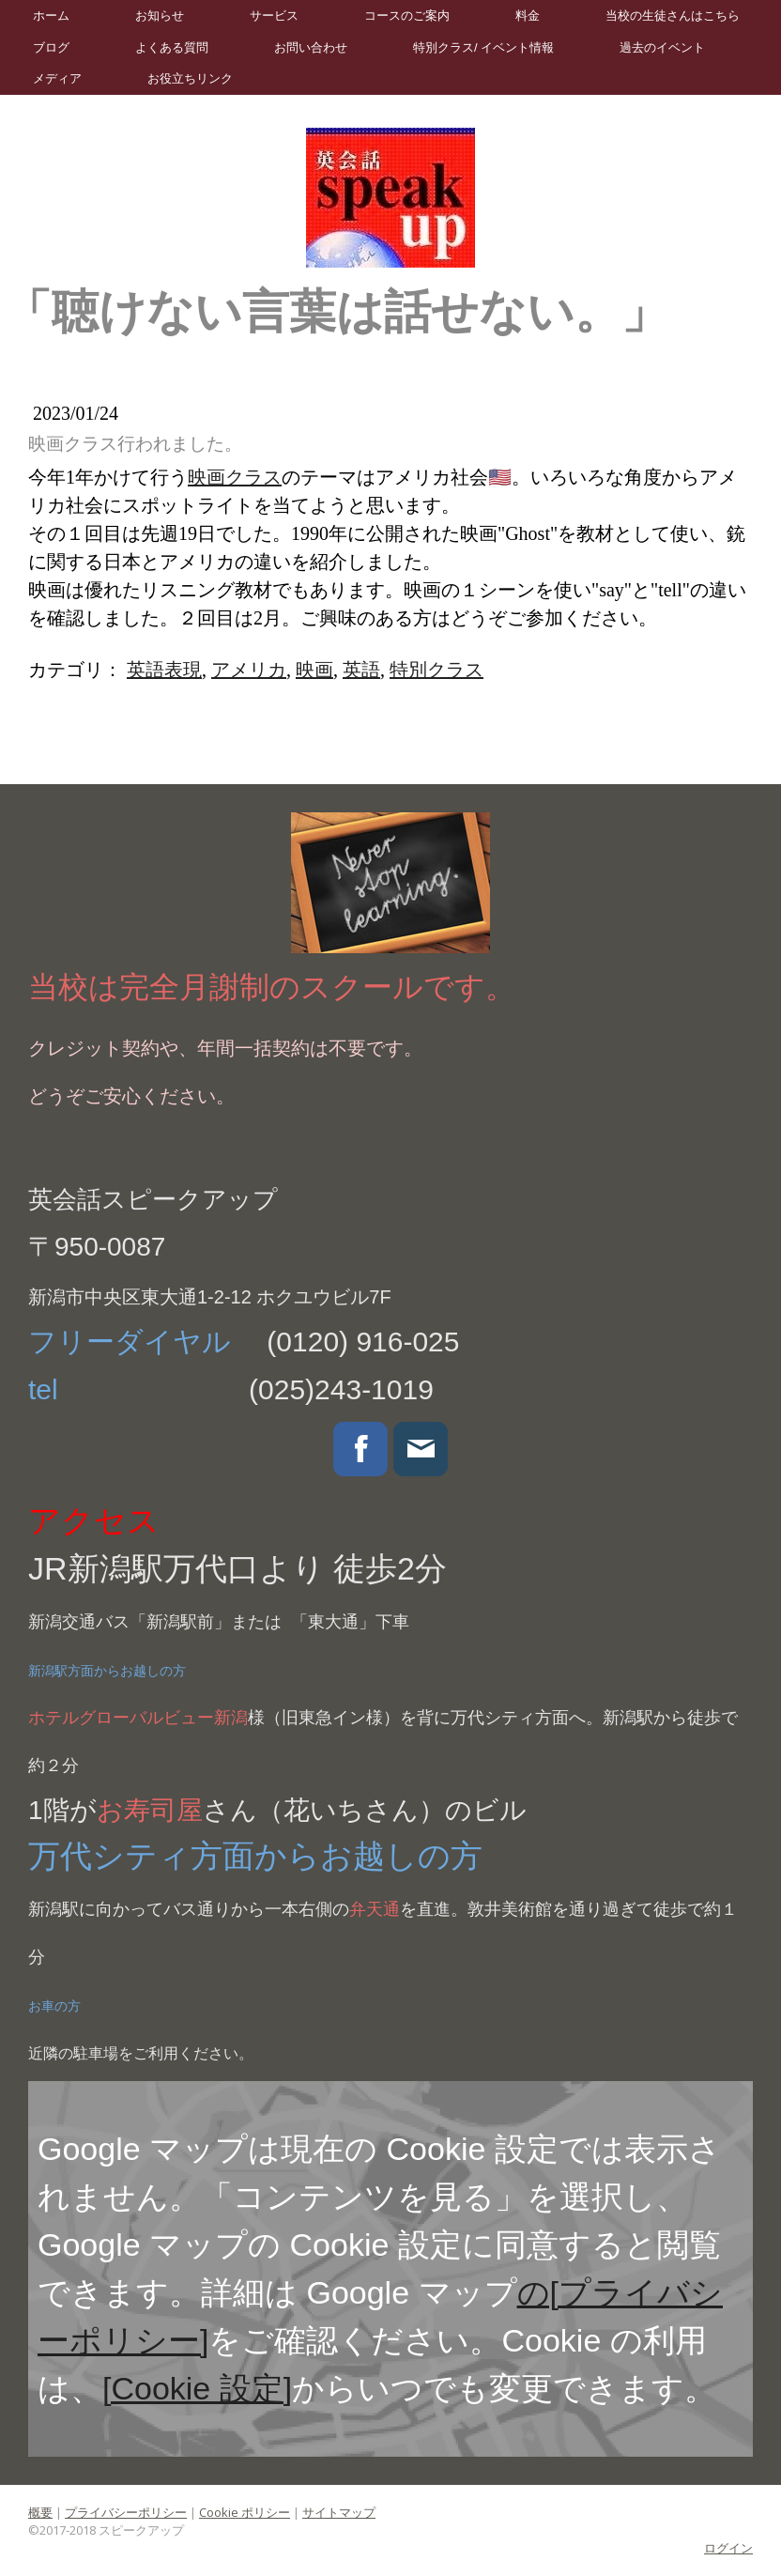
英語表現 (164, 669)
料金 (527, 15)
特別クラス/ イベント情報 (483, 47)
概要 (40, 2512)
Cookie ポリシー (244, 2512)
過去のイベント (662, 47)
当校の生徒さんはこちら (672, 15)
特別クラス (436, 669)
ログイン (728, 2547)
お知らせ (159, 15)
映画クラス (235, 477)
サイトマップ (338, 2512)
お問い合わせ (310, 47)
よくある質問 (171, 47)
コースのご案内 (407, 15)
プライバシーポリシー (126, 2512)
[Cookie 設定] (197, 2388)
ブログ (51, 47)
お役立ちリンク (190, 78)
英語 (361, 669)
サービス (274, 15)
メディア (57, 78)
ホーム (51, 15)
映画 (314, 669)
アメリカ (248, 669)
